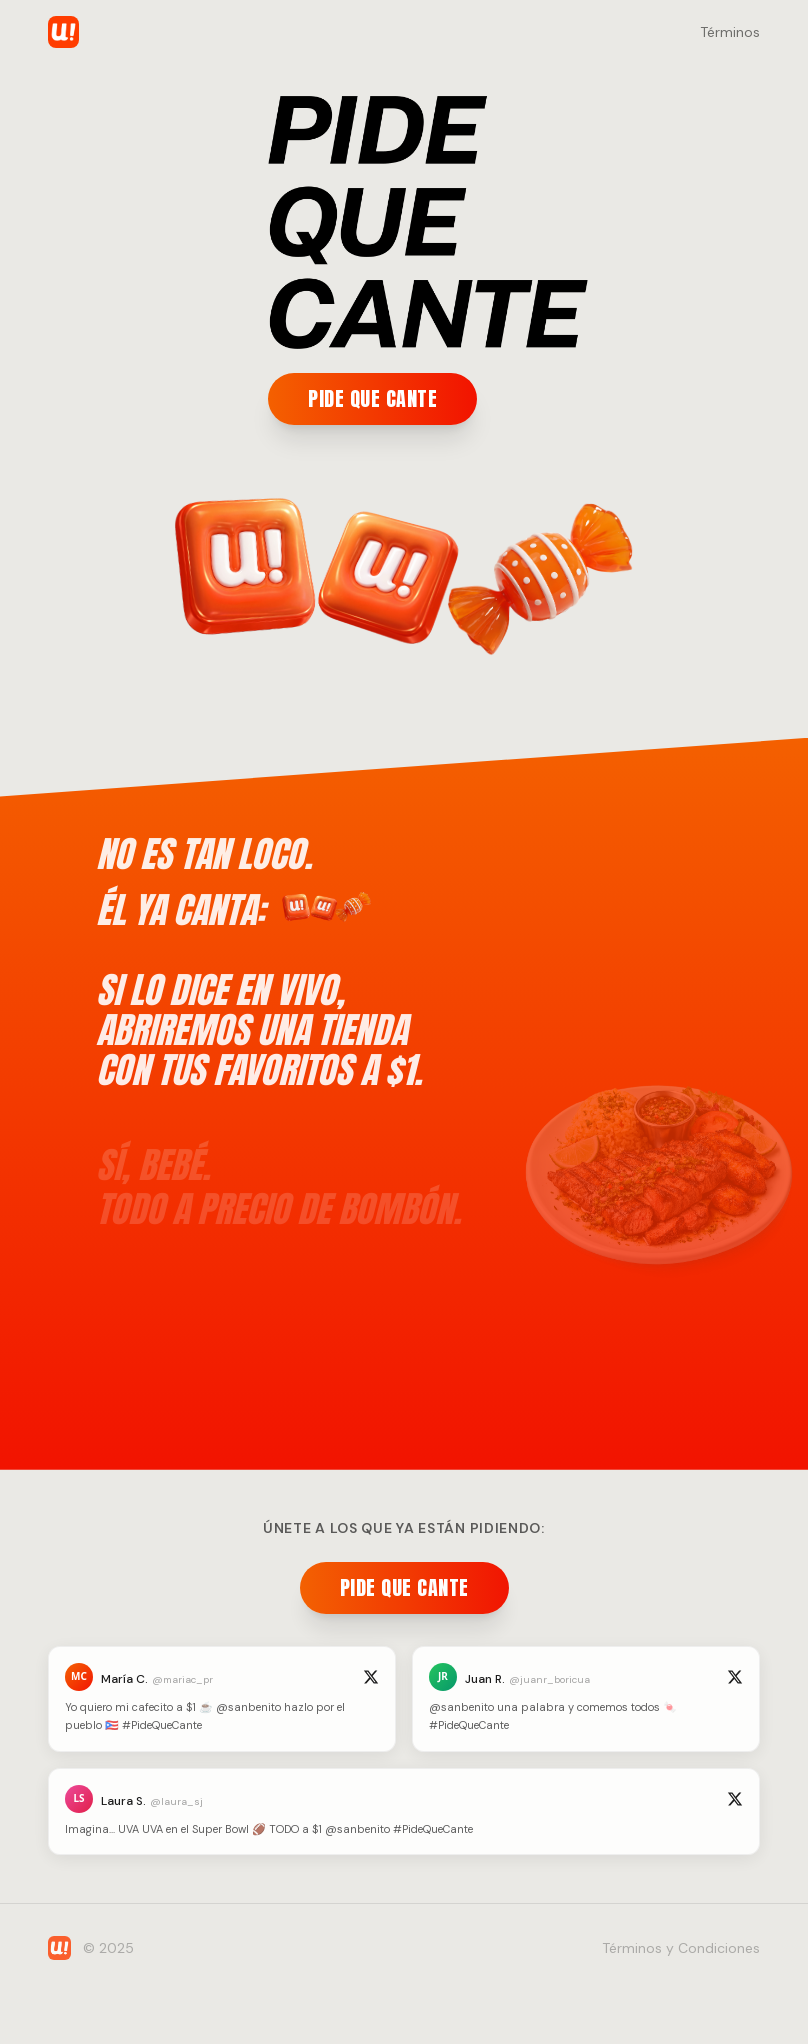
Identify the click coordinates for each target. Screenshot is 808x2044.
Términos (730, 32)
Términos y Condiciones (681, 1948)
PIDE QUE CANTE (372, 398)
